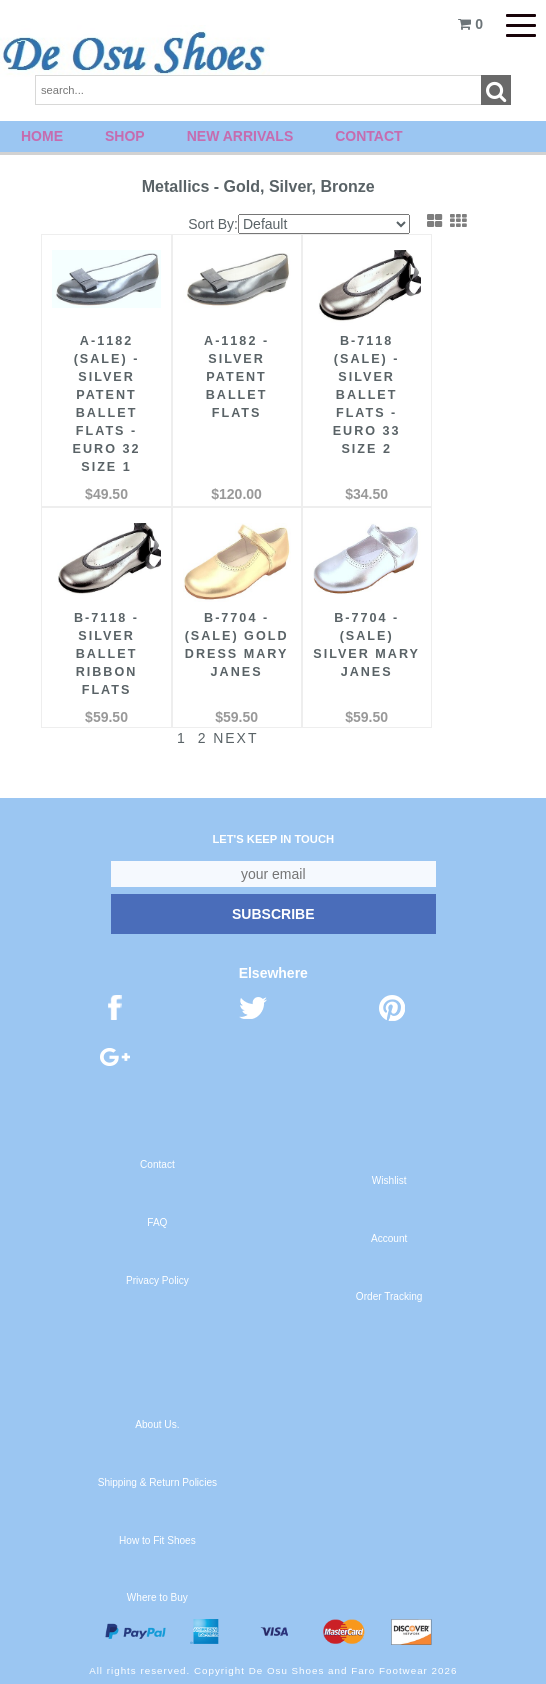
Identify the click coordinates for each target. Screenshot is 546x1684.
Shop (125, 136)
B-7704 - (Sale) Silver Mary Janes (366, 645)
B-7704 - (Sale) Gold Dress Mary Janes (237, 645)
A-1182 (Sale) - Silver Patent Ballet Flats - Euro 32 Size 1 (107, 404)
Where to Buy (157, 1597)
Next (223, 738)
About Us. (157, 1424)
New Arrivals (240, 136)
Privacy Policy (157, 1280)
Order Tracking (389, 1296)
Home (42, 136)
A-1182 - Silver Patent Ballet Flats (236, 377)
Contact (368, 136)
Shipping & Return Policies (157, 1482)
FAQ (157, 1222)
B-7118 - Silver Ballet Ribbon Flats (106, 654)
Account (389, 1238)
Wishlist (389, 1180)
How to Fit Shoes (157, 1540)
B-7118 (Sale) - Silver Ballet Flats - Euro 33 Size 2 (367, 395)
